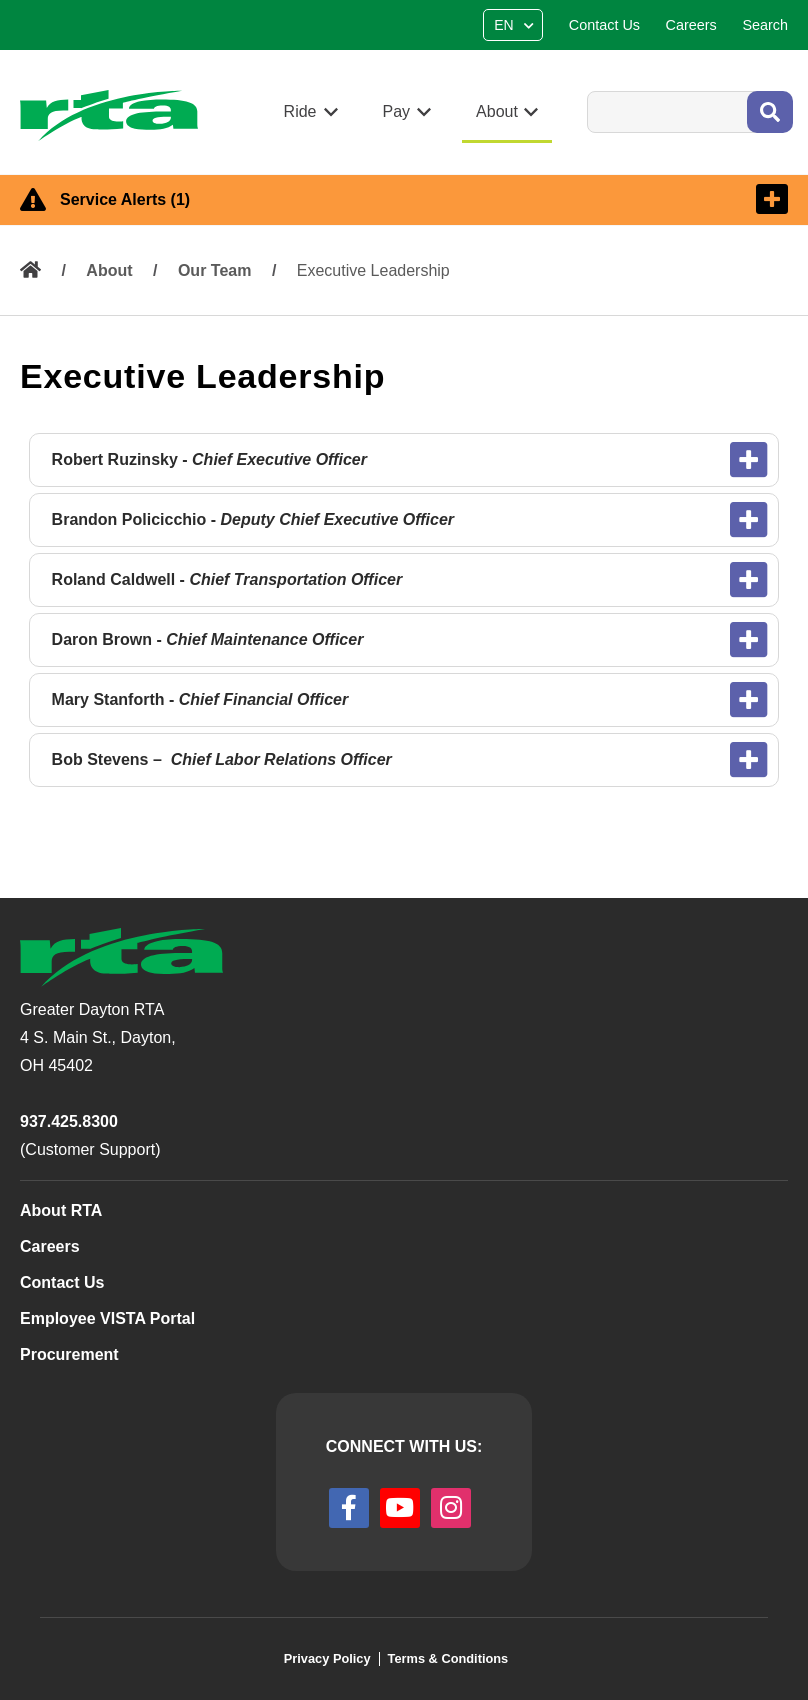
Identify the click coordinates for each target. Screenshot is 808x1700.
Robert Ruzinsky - (212, 459)
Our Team (215, 270)
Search (586, 90)
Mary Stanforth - (200, 699)
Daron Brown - (208, 639)
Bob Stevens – (222, 759)
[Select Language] (515, 25)
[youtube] (400, 1508)
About (109, 270)
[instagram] (451, 1508)
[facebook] (349, 1508)
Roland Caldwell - (227, 579)
